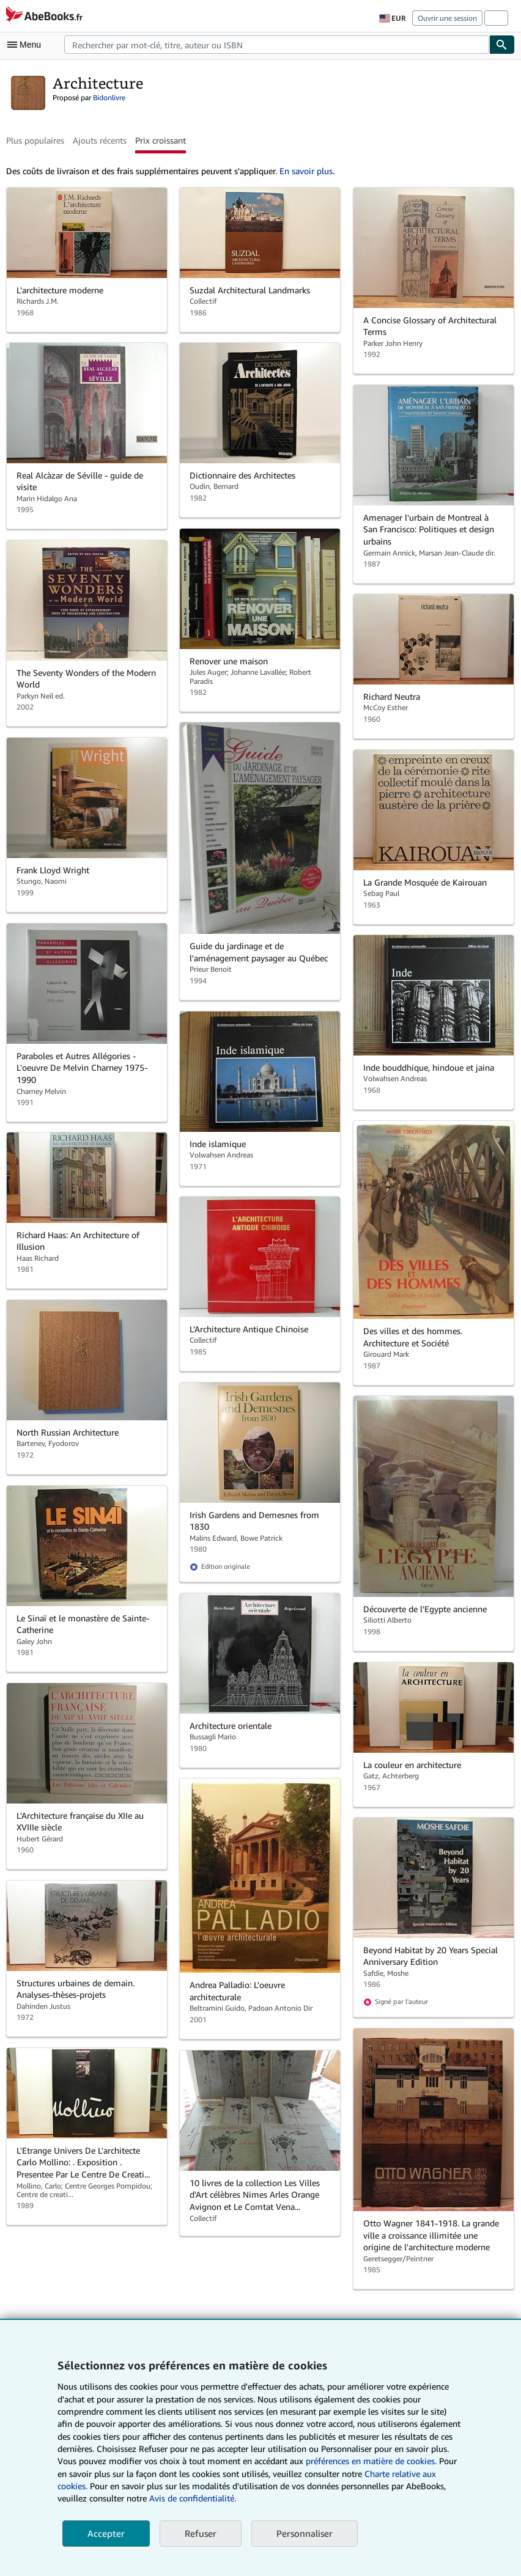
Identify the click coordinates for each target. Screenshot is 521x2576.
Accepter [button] (106, 2533)
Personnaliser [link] (304, 2533)
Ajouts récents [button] (100, 140)
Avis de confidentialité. (192, 2498)
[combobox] (276, 44)
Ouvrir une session (447, 18)
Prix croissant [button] (160, 140)
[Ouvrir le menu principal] (27, 44)
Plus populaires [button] (35, 140)
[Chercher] (502, 44)
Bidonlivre (109, 97)
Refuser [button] (200, 2533)
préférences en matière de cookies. (371, 2461)
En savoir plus (306, 171)
